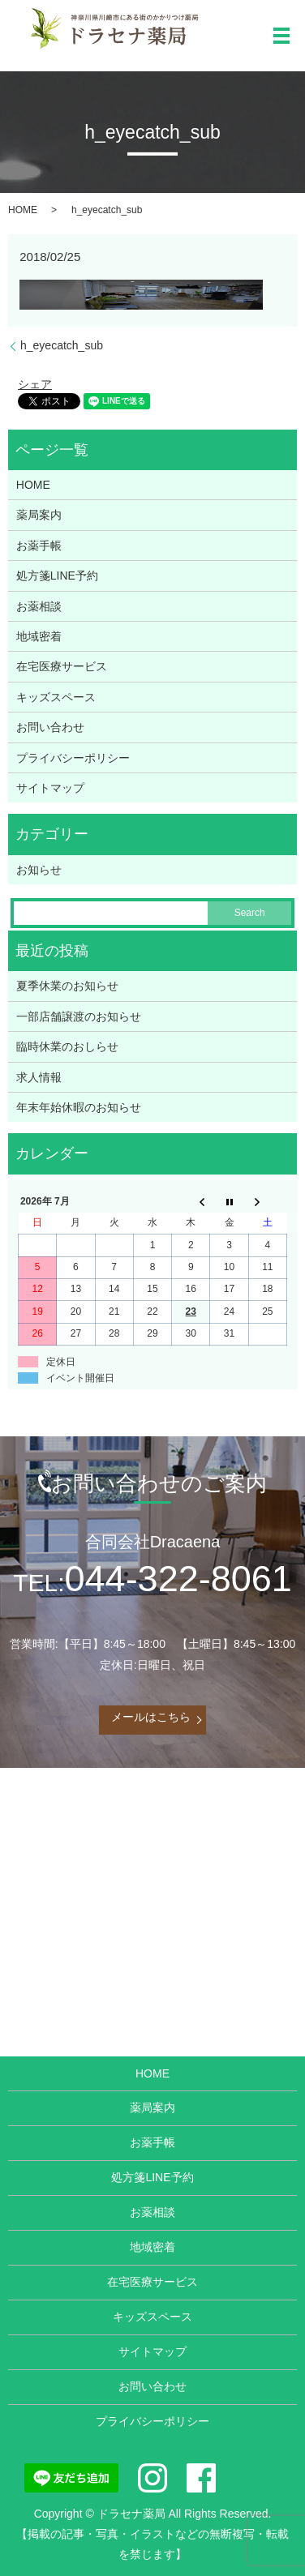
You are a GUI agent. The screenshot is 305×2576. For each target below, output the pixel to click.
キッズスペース (56, 697)
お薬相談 (39, 606)
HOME (22, 210)
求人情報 (39, 1077)
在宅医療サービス (61, 666)
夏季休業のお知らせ (67, 985)
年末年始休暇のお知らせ (78, 1107)
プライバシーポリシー (73, 757)
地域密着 (39, 636)
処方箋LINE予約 (57, 575)
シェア (35, 384)
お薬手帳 (39, 545)
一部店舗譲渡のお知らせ (78, 1016)
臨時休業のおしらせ (67, 1046)
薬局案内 (39, 514)
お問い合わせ (50, 727)
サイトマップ (50, 787)
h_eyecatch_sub (61, 345)
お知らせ (39, 869)
